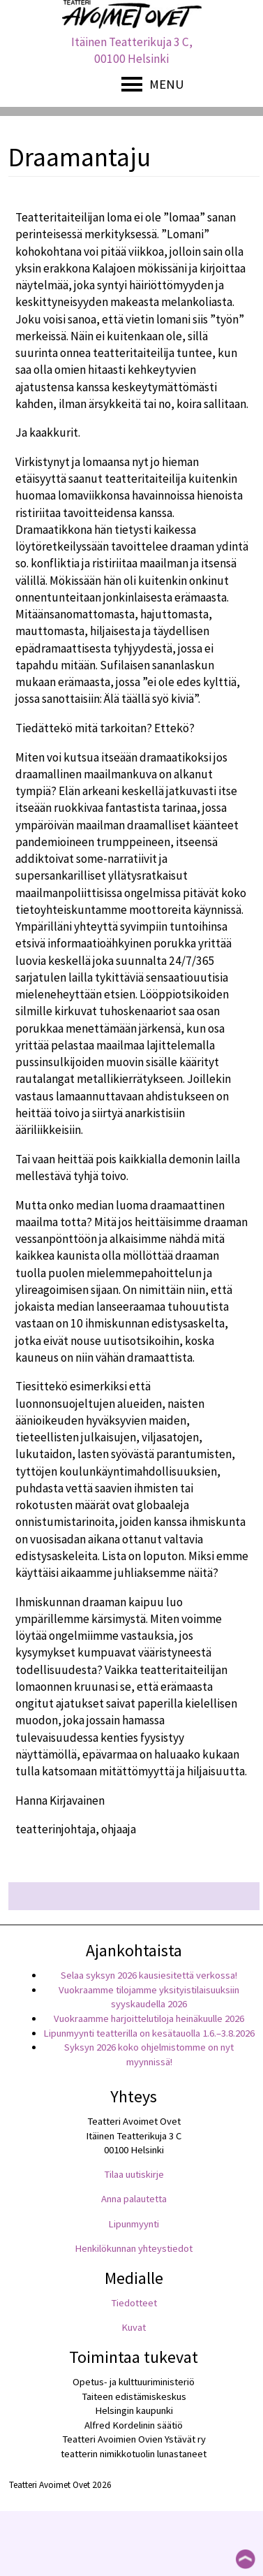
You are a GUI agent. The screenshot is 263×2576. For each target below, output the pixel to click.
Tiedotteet (134, 2303)
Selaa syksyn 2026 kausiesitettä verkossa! (149, 1975)
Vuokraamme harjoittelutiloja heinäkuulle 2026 (149, 2018)
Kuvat (133, 2327)
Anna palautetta (134, 2198)
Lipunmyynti (133, 2224)
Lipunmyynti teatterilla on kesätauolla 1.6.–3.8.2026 (149, 2033)
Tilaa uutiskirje (134, 2174)
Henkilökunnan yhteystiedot (134, 2248)
